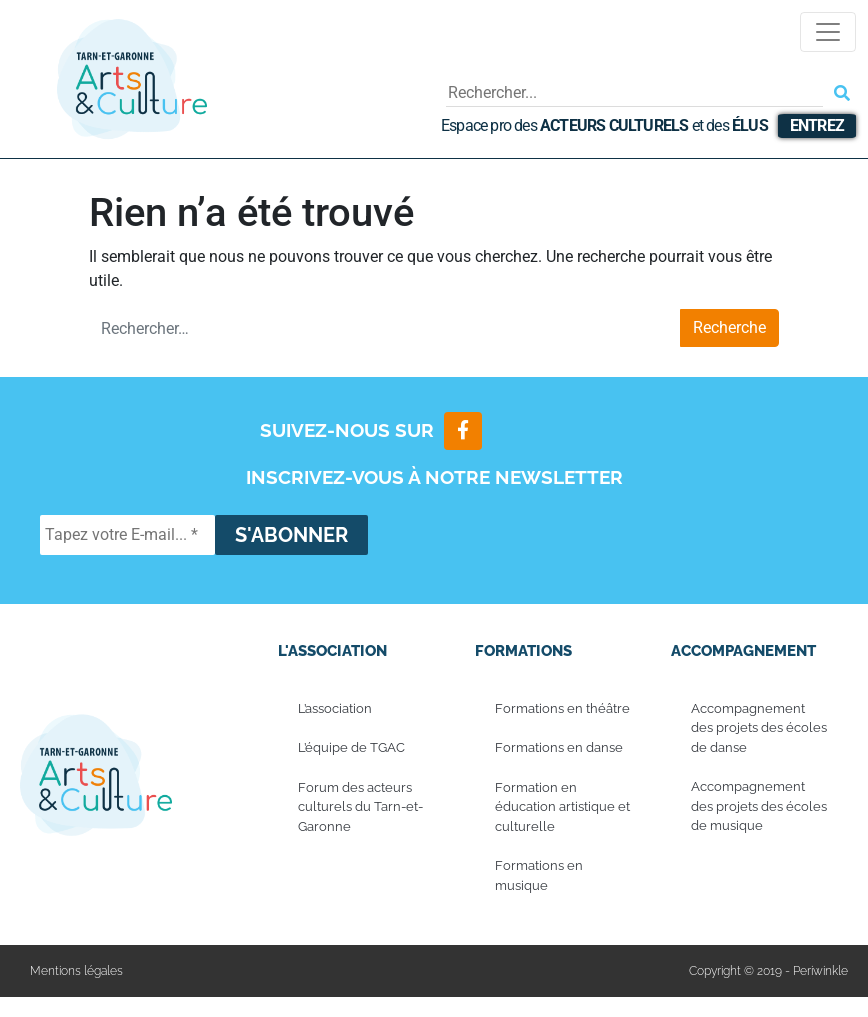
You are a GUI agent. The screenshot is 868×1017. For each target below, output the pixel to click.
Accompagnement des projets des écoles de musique (759, 807)
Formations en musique (539, 876)
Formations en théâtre (562, 708)
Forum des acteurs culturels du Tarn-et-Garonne (360, 807)
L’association (335, 708)
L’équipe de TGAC (351, 748)
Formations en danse (559, 748)
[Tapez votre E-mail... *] (127, 535)
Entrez (817, 125)
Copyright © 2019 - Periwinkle (768, 972)
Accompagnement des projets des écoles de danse (759, 728)
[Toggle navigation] (828, 32)
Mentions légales (76, 972)
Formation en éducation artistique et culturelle (562, 807)
